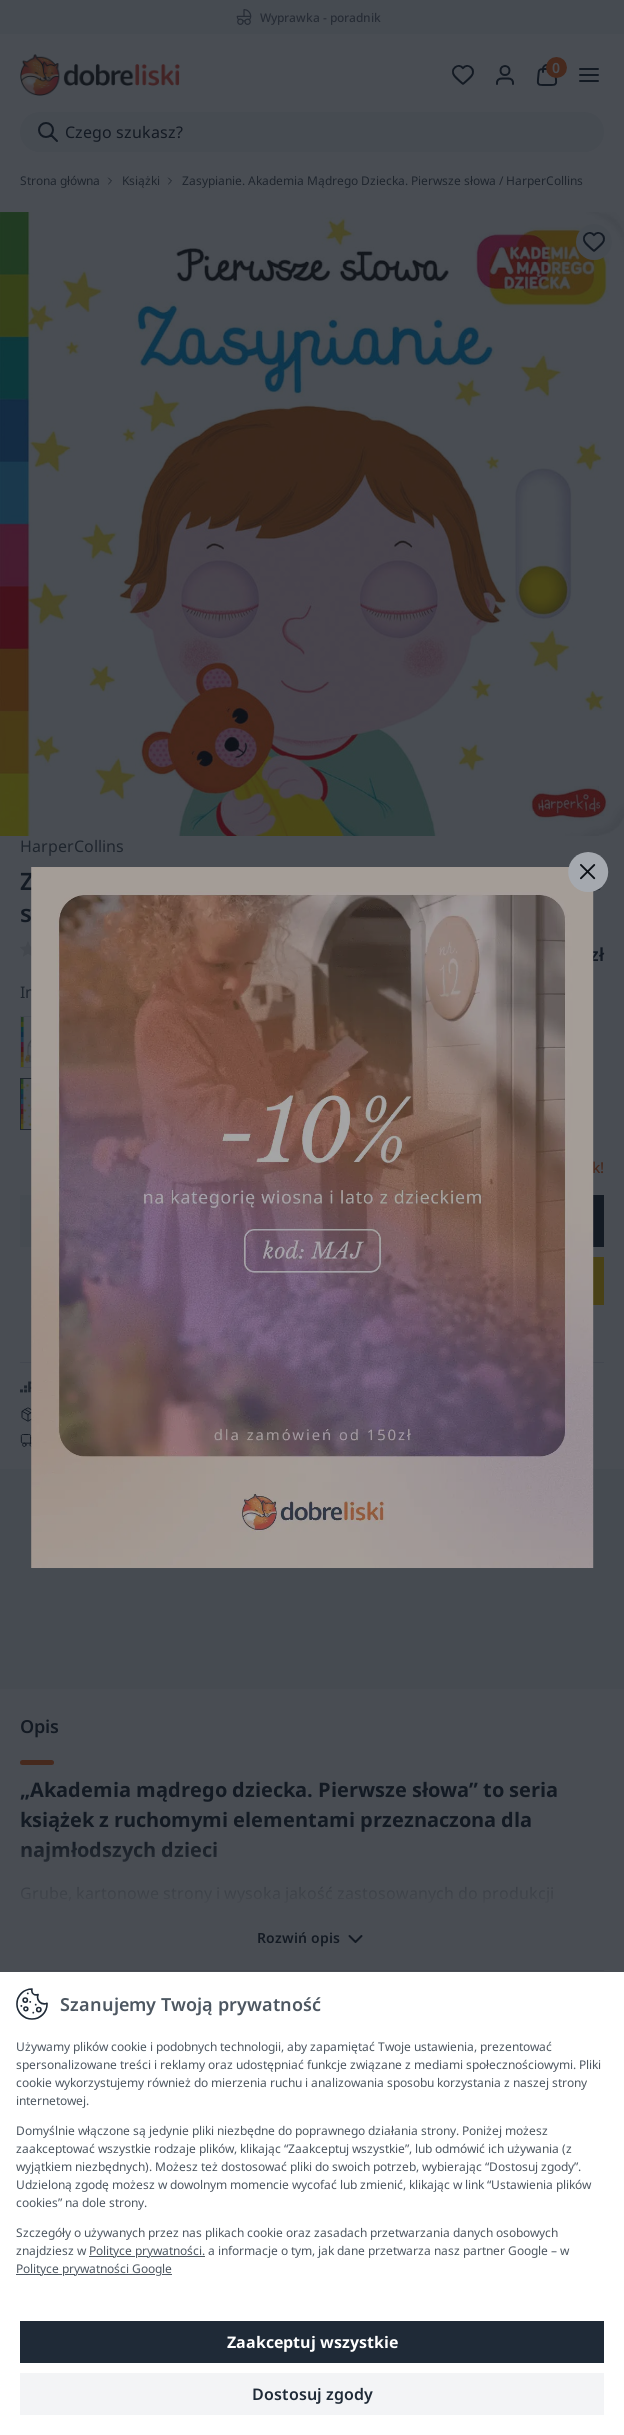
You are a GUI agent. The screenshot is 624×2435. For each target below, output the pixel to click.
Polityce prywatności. (147, 2250)
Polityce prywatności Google (94, 2268)
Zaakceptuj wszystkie (312, 2342)
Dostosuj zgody (312, 2394)
